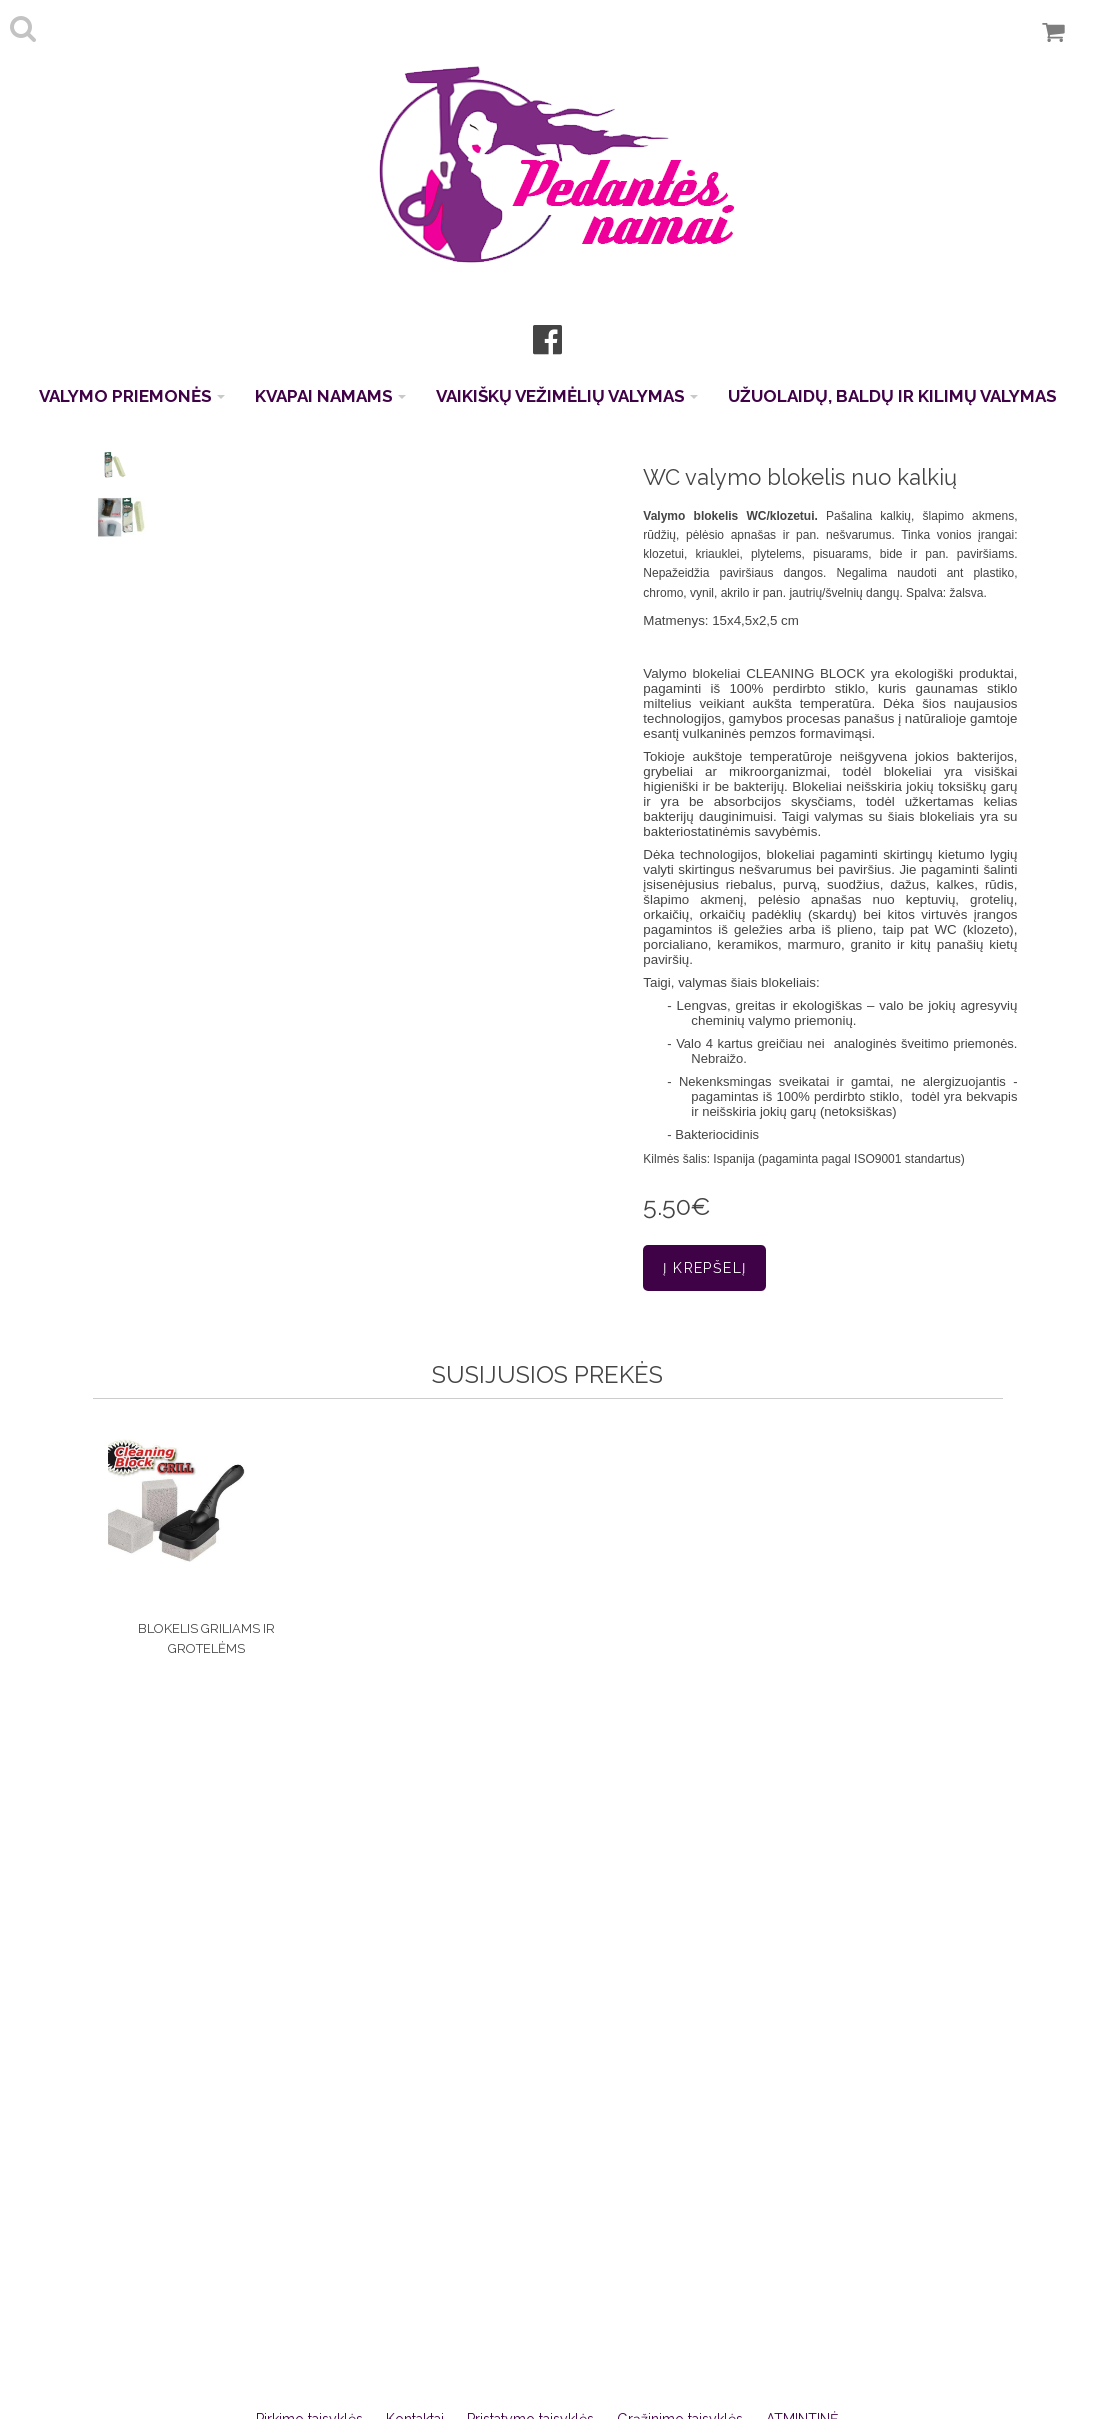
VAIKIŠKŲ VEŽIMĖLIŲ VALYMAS (567, 396)
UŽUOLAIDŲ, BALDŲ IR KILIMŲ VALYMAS (892, 396)
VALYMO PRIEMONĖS (132, 396)
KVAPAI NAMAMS (330, 396)
